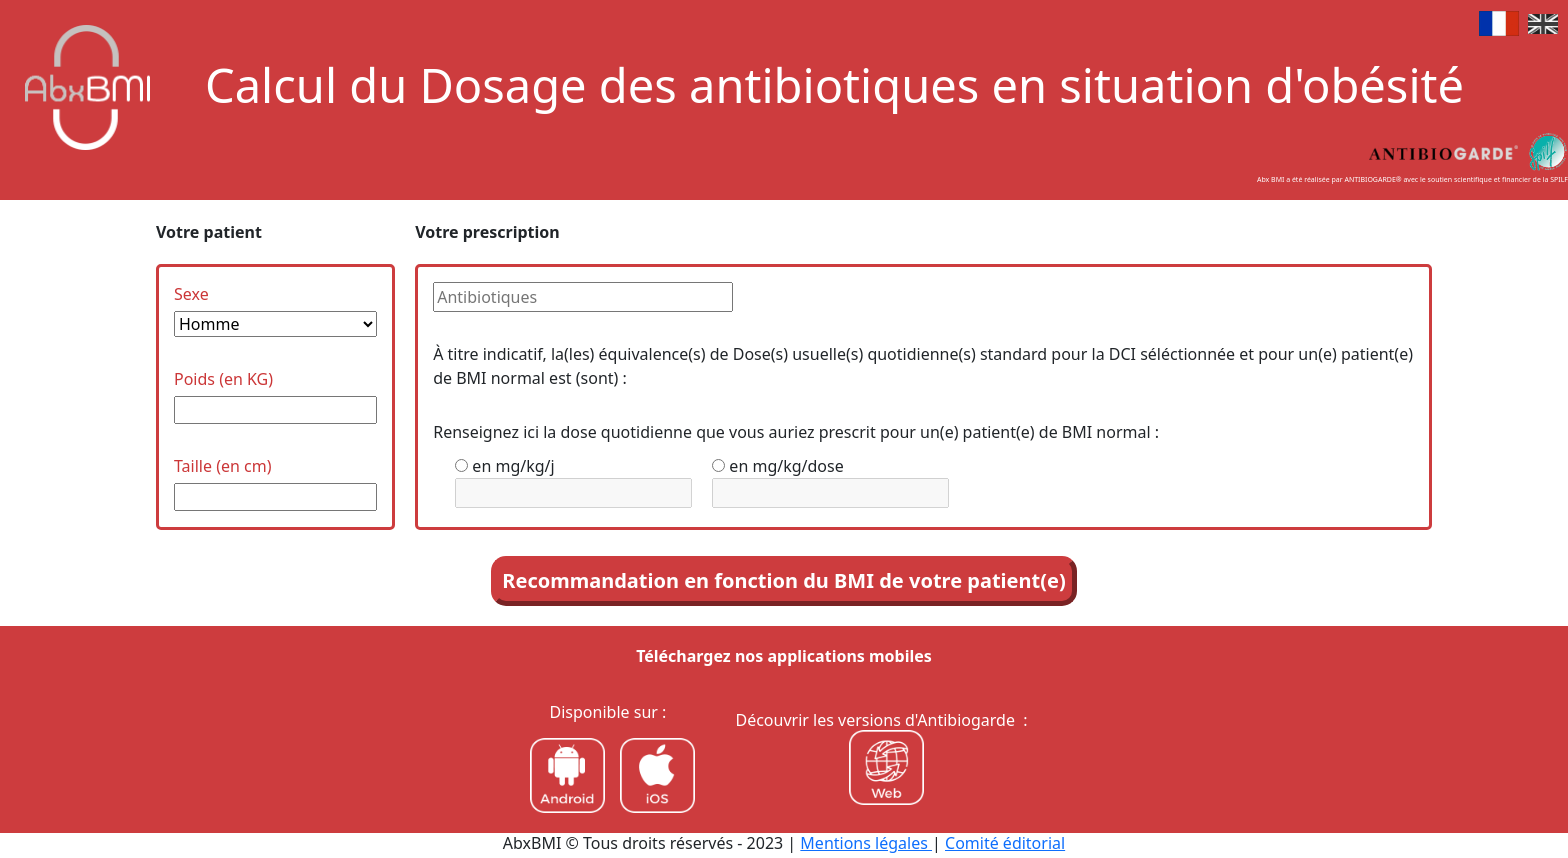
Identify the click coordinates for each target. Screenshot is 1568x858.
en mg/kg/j (513, 466)
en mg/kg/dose (786, 466)
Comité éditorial (1005, 843)
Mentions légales (866, 843)
